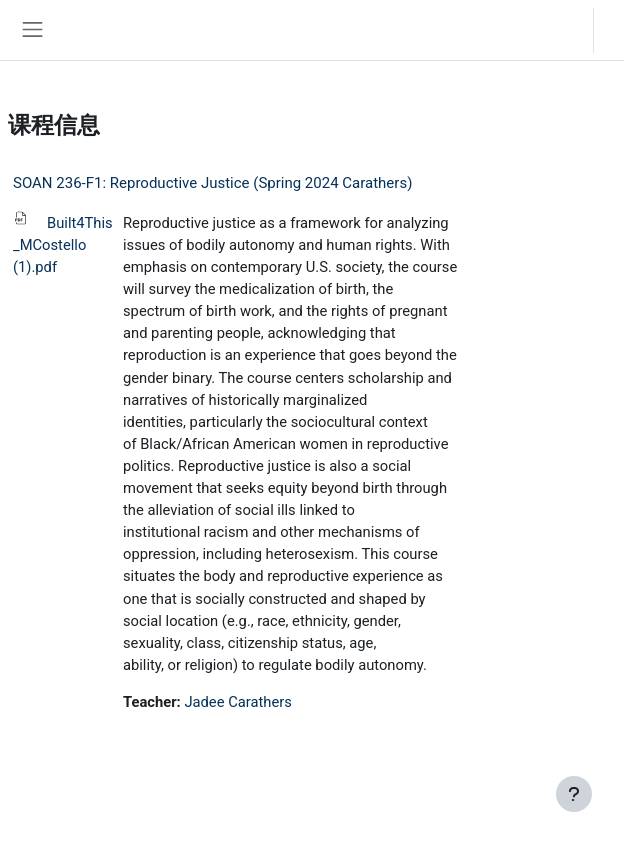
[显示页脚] (574, 794)
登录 (614, 29)
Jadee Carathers (237, 702)
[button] (558, 30)
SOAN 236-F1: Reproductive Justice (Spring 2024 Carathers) (212, 183)
